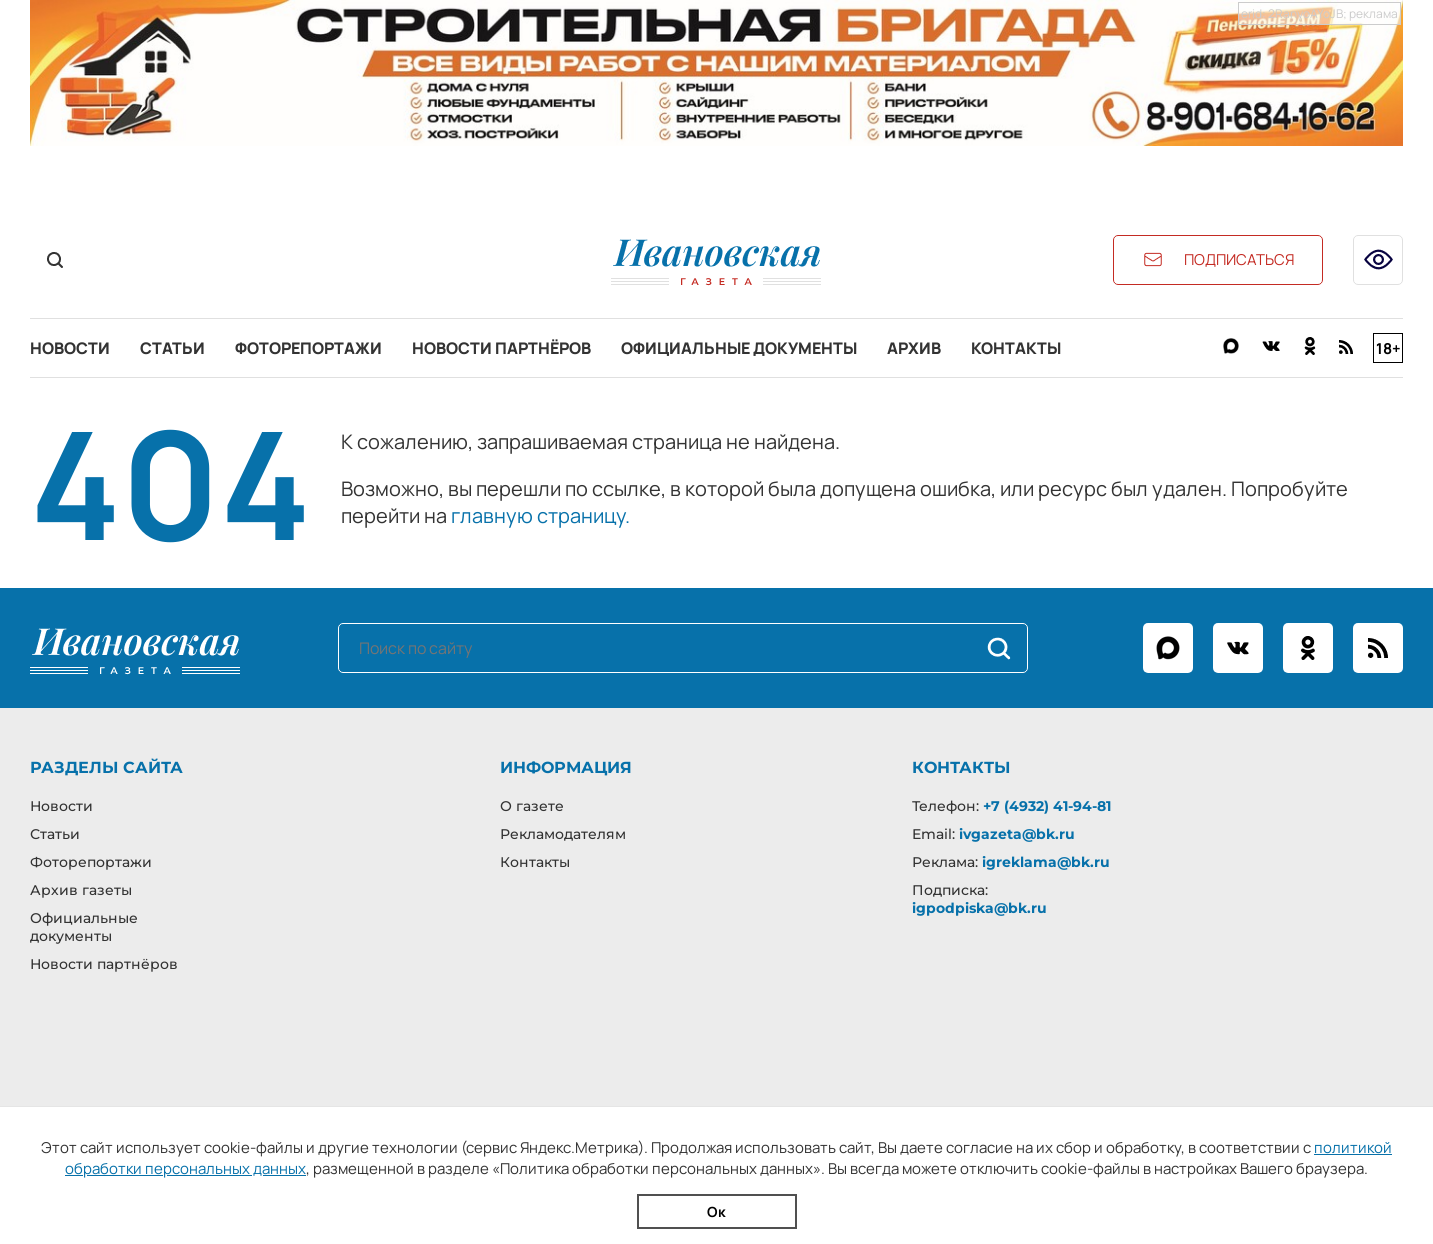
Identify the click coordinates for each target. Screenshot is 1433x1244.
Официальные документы (739, 348)
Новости (70, 348)
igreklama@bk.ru (1046, 862)
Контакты (1016, 348)
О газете (532, 806)
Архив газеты (81, 890)
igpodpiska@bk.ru (979, 908)
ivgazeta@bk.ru (1017, 834)
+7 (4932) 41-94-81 (1047, 806)
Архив (914, 348)
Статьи (172, 348)
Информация (566, 767)
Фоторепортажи (308, 348)
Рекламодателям (563, 834)
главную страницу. (540, 515)
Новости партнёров (501, 348)
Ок (716, 1211)
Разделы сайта (106, 767)
